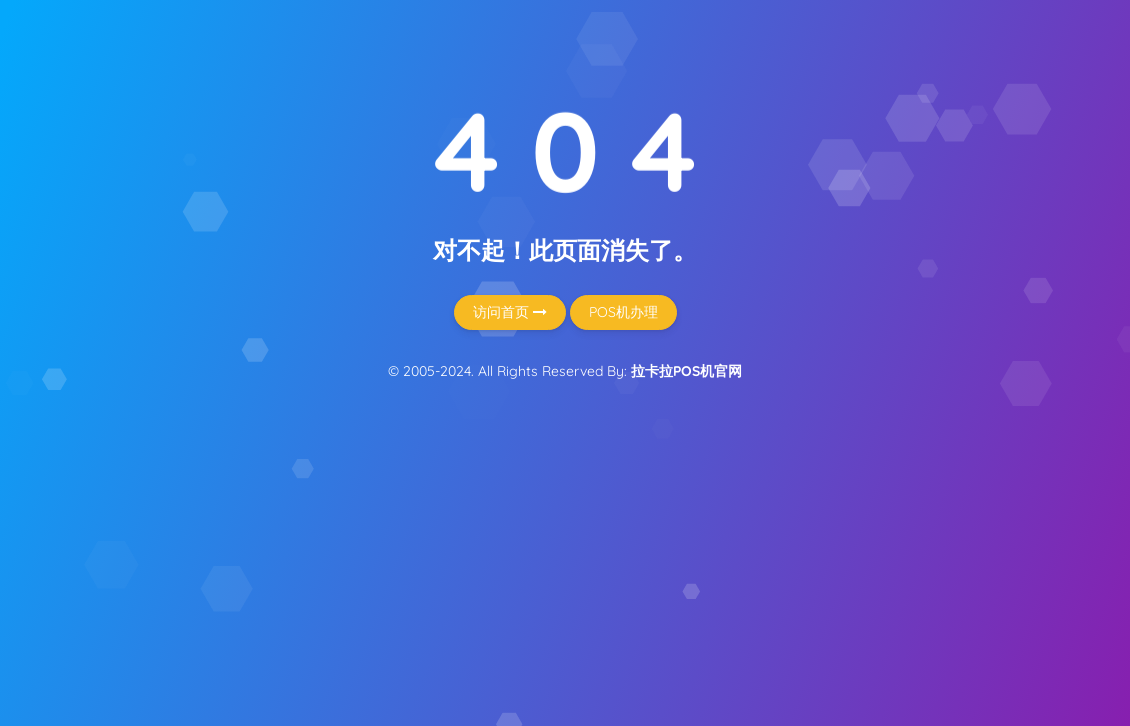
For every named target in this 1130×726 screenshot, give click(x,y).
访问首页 (510, 312)
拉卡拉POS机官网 (686, 371)
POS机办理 (623, 312)
